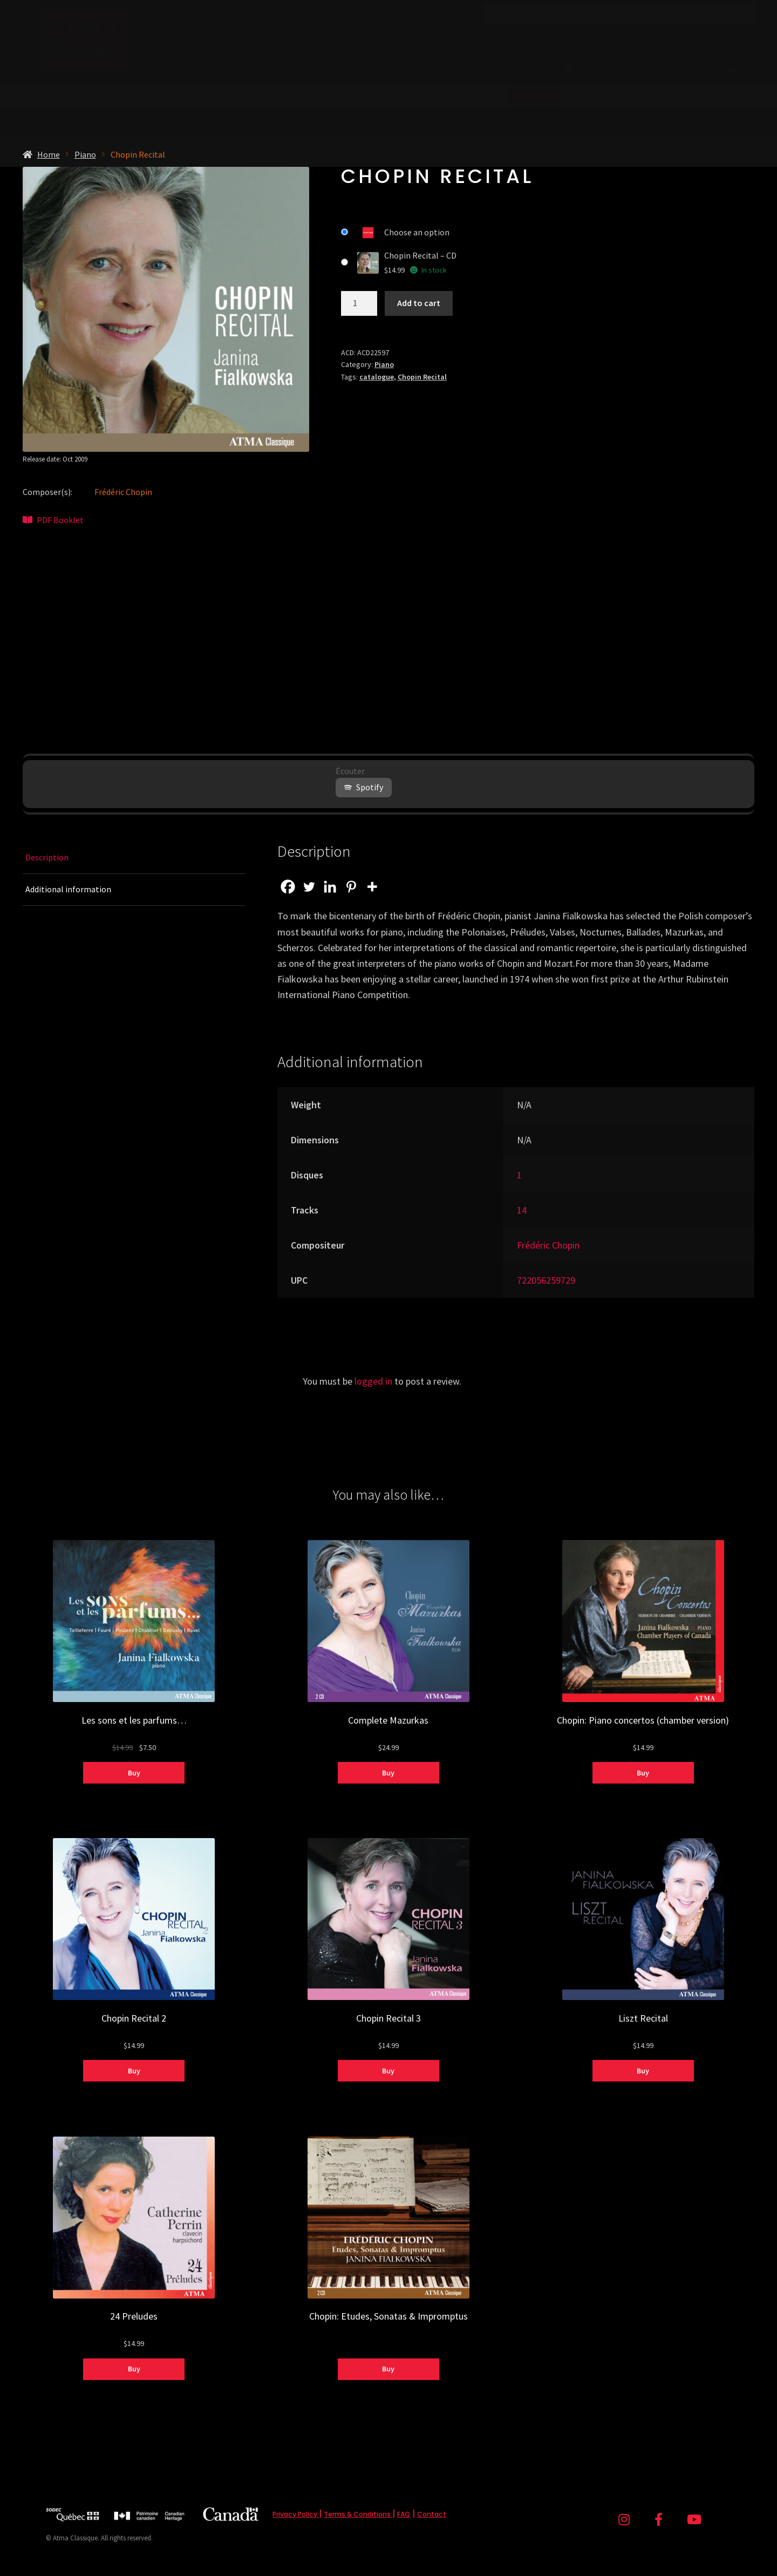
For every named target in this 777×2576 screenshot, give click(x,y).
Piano (85, 154)
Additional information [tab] (68, 889)
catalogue (376, 377)
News (609, 37)
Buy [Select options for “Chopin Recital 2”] (134, 2071)
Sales (479, 69)
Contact (431, 2514)
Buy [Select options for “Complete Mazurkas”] (388, 1773)
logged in (373, 1381)
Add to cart (418, 302)
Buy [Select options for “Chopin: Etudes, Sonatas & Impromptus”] (388, 2369)
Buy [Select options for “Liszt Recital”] (643, 2071)
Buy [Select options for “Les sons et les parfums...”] (134, 1773)
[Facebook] (287, 886)
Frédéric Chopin (123, 491)
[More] (372, 886)
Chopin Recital (422, 377)
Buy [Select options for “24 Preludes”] (134, 2369)
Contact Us (681, 37)
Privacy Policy (295, 2514)
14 (522, 1210)
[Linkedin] (330, 886)
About (548, 37)
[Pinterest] (351, 886)
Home (48, 154)
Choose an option (416, 232)
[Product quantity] (359, 303)
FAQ (403, 2514)
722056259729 (546, 1280)
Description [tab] (47, 857)
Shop (421, 69)
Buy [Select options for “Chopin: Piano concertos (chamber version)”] (643, 1773)
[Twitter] (308, 886)
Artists (528, 69)
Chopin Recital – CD (420, 255)
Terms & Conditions (358, 2514)
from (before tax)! (389, 122)
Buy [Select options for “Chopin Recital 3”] (388, 2071)
